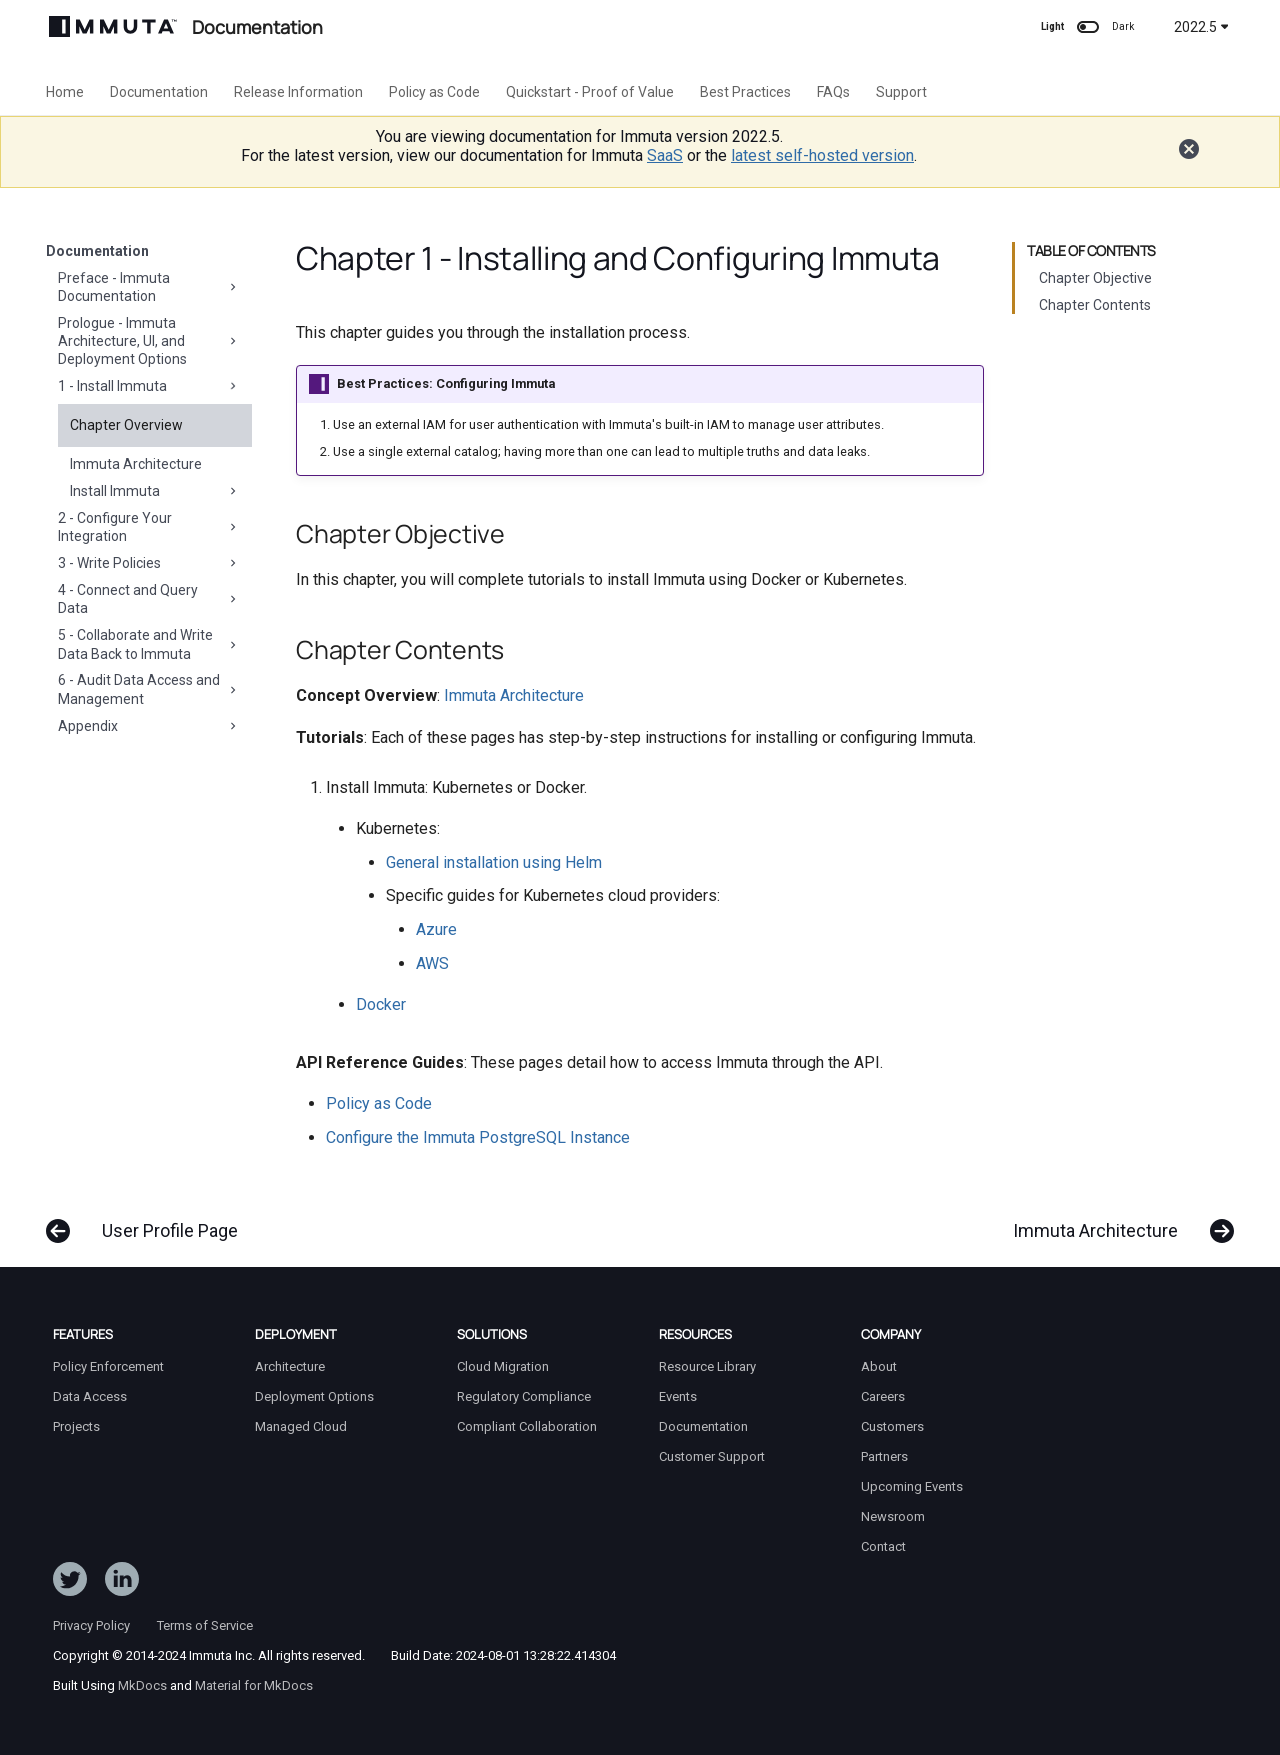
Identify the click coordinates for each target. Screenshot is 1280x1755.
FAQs (833, 92)
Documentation (159, 92)
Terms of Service (205, 1625)
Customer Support (712, 1456)
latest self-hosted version (822, 155)
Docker (381, 1004)
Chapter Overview (126, 425)
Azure (436, 929)
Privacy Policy (91, 1625)
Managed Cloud (301, 1426)
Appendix (149, 726)
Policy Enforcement (108, 1366)
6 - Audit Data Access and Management (149, 689)
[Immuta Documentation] (113, 26)
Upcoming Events (912, 1486)
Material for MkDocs (254, 1685)
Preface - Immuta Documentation (149, 287)
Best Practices (745, 92)
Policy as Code (434, 92)
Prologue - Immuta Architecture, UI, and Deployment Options (149, 341)
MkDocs (142, 1685)
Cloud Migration (503, 1366)
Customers (892, 1426)
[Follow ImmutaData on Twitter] (70, 1583)
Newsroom (893, 1516)
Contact (883, 1546)
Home (65, 92)
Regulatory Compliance (524, 1396)
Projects (76, 1426)
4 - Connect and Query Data (149, 599)
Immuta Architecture (136, 464)
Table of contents (1091, 251)
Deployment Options (314, 1396)
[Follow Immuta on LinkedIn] (122, 1583)
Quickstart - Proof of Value (590, 92)
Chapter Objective (1095, 278)
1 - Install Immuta (149, 386)
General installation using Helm (494, 862)
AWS (432, 963)
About (879, 1366)
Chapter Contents (1095, 305)
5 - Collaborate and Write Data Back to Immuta (149, 644)
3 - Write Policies (149, 563)
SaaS (665, 155)
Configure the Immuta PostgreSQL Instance (478, 1137)
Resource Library (707, 1366)
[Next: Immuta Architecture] (1116, 1221)
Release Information (298, 92)
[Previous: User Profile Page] (149, 1221)
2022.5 (1201, 27)
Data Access (90, 1396)
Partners (884, 1456)
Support (901, 92)
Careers (883, 1396)
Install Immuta (155, 491)
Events (678, 1396)
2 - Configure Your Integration (149, 527)
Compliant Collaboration (527, 1426)
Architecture (290, 1366)
